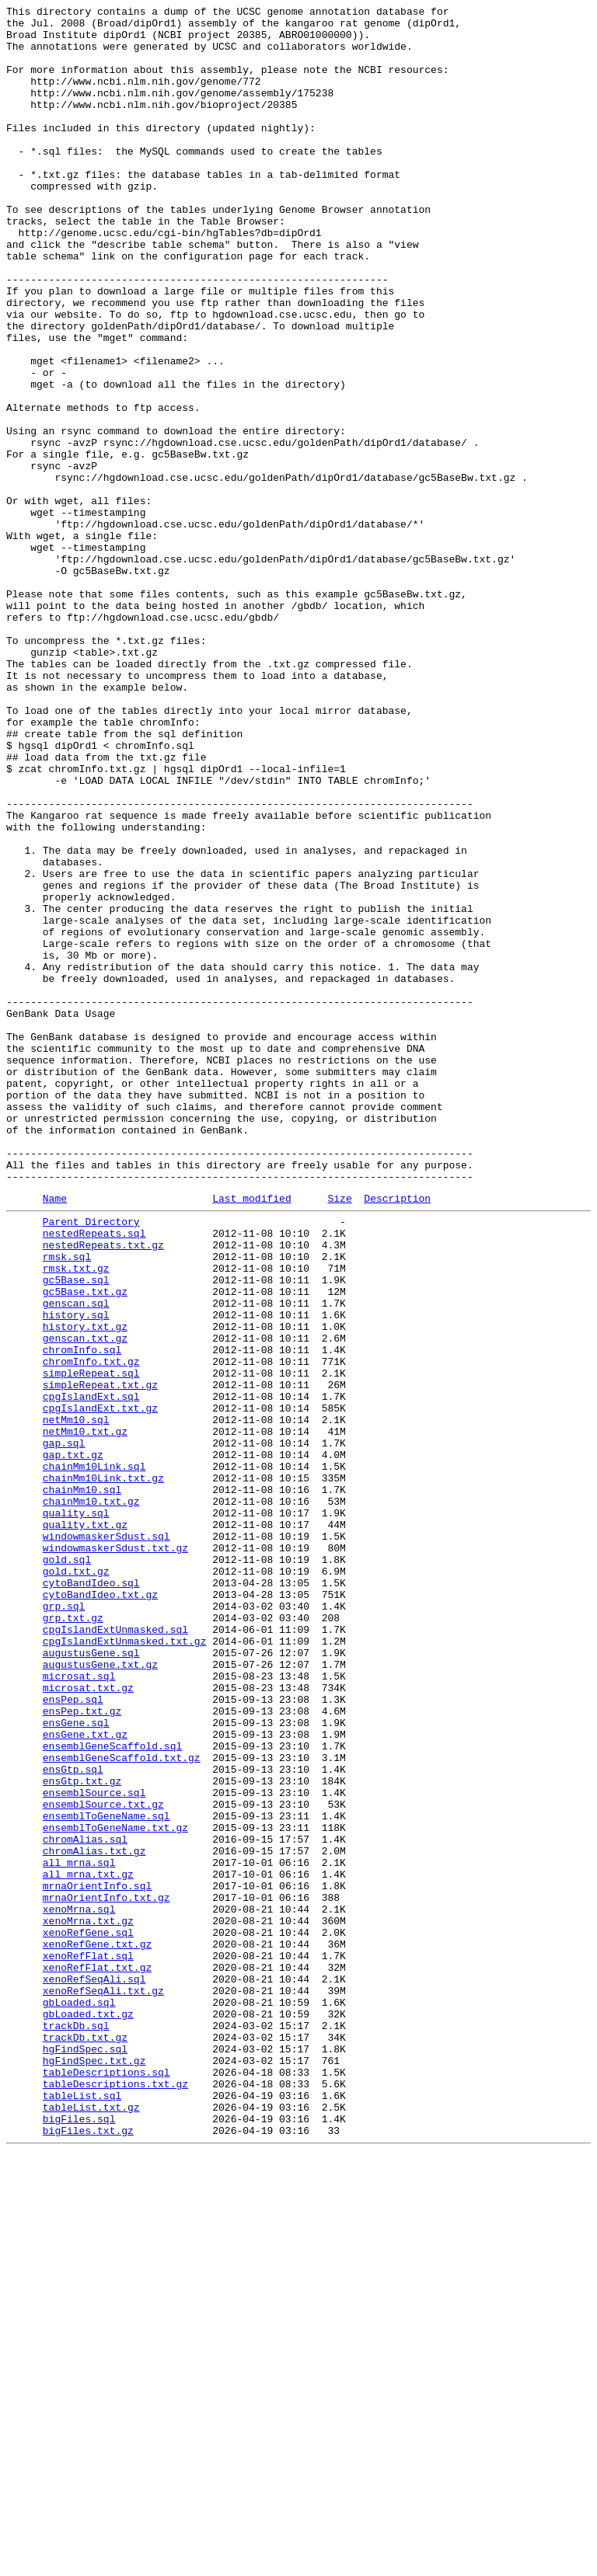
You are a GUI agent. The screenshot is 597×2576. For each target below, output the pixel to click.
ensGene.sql (76, 2063)
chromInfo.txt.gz (91, 1629)
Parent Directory (91, 1461)
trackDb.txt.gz (85, 2440)
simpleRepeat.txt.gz (100, 1657)
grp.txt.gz (73, 1937)
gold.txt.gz (76, 1881)
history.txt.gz (85, 1587)
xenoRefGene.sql (88, 2314)
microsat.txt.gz (88, 2021)
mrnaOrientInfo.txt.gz (106, 2272)
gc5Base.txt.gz (85, 1545)
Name (55, 1436)
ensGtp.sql (73, 2118)
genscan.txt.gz (85, 1601)
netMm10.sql (76, 1699)
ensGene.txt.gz (85, 2076)
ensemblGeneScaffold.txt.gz (122, 2104)
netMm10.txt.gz (85, 1713)
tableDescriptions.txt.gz (115, 2496)
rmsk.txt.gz (76, 1517)
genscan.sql (76, 1559)
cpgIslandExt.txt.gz (100, 1685)
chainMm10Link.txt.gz (103, 1769)
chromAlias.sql (85, 2202)
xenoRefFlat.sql (88, 2342)
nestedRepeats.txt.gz (103, 1489)
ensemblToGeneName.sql (106, 2174)
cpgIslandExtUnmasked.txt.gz (125, 1965)
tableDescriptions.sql (106, 2482)
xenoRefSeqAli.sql (94, 2370)
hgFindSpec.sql (85, 2454)
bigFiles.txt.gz (88, 2552)
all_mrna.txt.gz (88, 2244)
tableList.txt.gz (91, 2524)
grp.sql (64, 1923)
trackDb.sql (76, 2426)
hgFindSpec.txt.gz (94, 2468)
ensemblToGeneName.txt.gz (115, 2188)
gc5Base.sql (76, 1531)
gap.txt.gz (73, 1741)
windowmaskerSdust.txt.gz (115, 1853)
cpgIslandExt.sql (91, 1671)
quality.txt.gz (85, 1825)
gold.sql (67, 1867)
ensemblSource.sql (94, 2146)
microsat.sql (79, 2007)
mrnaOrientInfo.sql (97, 2258)
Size (339, 1436)
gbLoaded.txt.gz (88, 2412)
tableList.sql (82, 2510)
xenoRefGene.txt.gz (97, 2328)
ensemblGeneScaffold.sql (112, 2090)
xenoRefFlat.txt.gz (97, 2356)
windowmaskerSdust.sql (106, 1839)
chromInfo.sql (82, 1615)
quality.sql (76, 1811)
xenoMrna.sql (79, 2286)
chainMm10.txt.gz (91, 1797)
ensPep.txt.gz (82, 2049)
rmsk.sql (67, 1503)
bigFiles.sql (79, 2538)
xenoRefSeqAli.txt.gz (103, 2384)
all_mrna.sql (79, 2230)
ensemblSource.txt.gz (103, 2160)
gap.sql (64, 1727)
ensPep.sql (73, 2035)
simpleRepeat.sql (91, 1643)
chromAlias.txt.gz (94, 2216)
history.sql (76, 1573)
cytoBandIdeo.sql (91, 1895)
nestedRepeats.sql (94, 1475)
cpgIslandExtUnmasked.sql (115, 1951)
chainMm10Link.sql (94, 1755)
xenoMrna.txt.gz (88, 2300)
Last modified (251, 1436)
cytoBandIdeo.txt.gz (100, 1909)
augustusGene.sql (91, 1979)
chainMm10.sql (82, 1783)
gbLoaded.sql (79, 2398)
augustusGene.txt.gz (100, 1993)
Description (397, 1436)
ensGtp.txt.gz (82, 2132)
